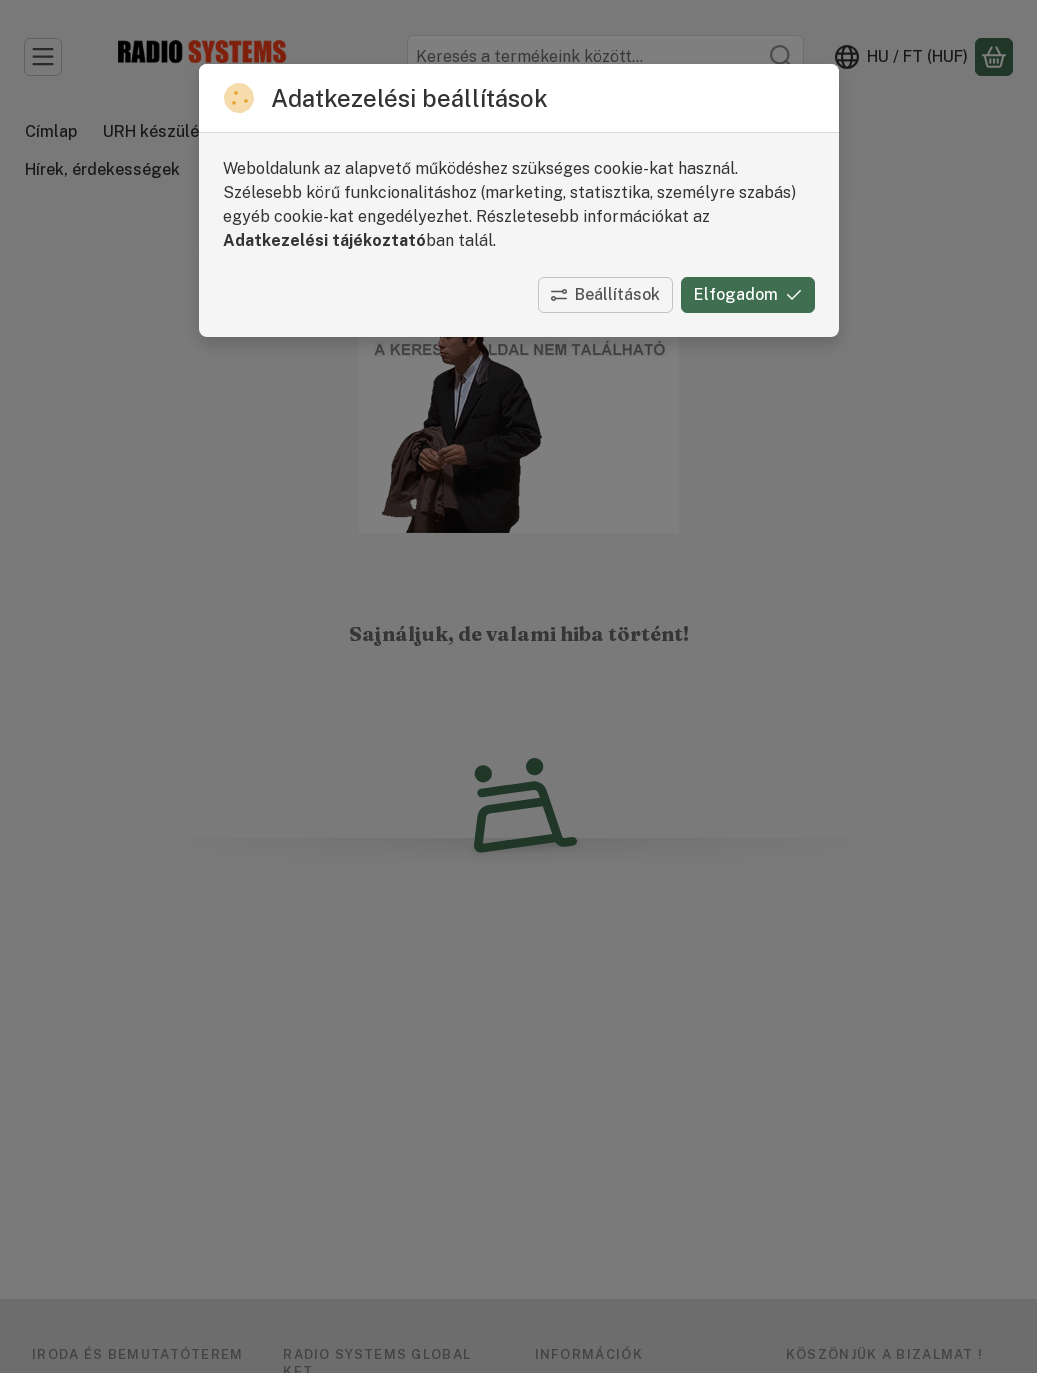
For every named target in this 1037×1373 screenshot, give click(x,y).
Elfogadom (748, 294)
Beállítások (605, 294)
